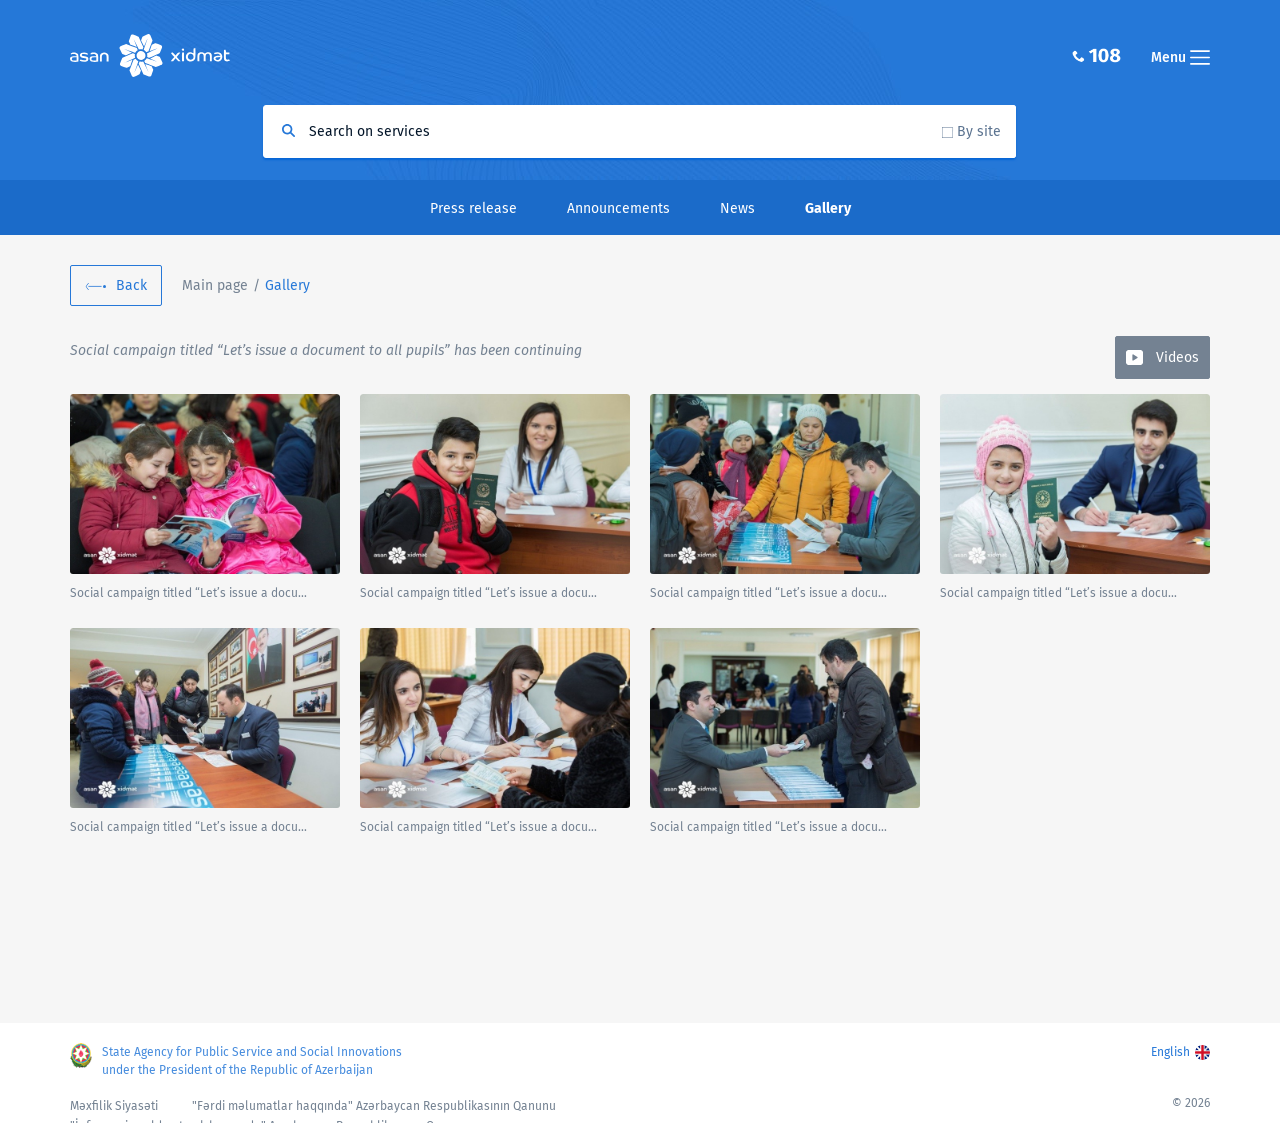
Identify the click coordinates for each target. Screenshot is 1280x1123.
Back (131, 285)
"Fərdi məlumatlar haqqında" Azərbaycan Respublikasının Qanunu (374, 1106)
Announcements (618, 208)
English (1170, 1052)
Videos (1177, 357)
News (737, 208)
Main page (215, 285)
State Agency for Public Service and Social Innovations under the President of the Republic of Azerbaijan (252, 1061)
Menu (1180, 57)
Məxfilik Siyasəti (114, 1106)
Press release (473, 208)
